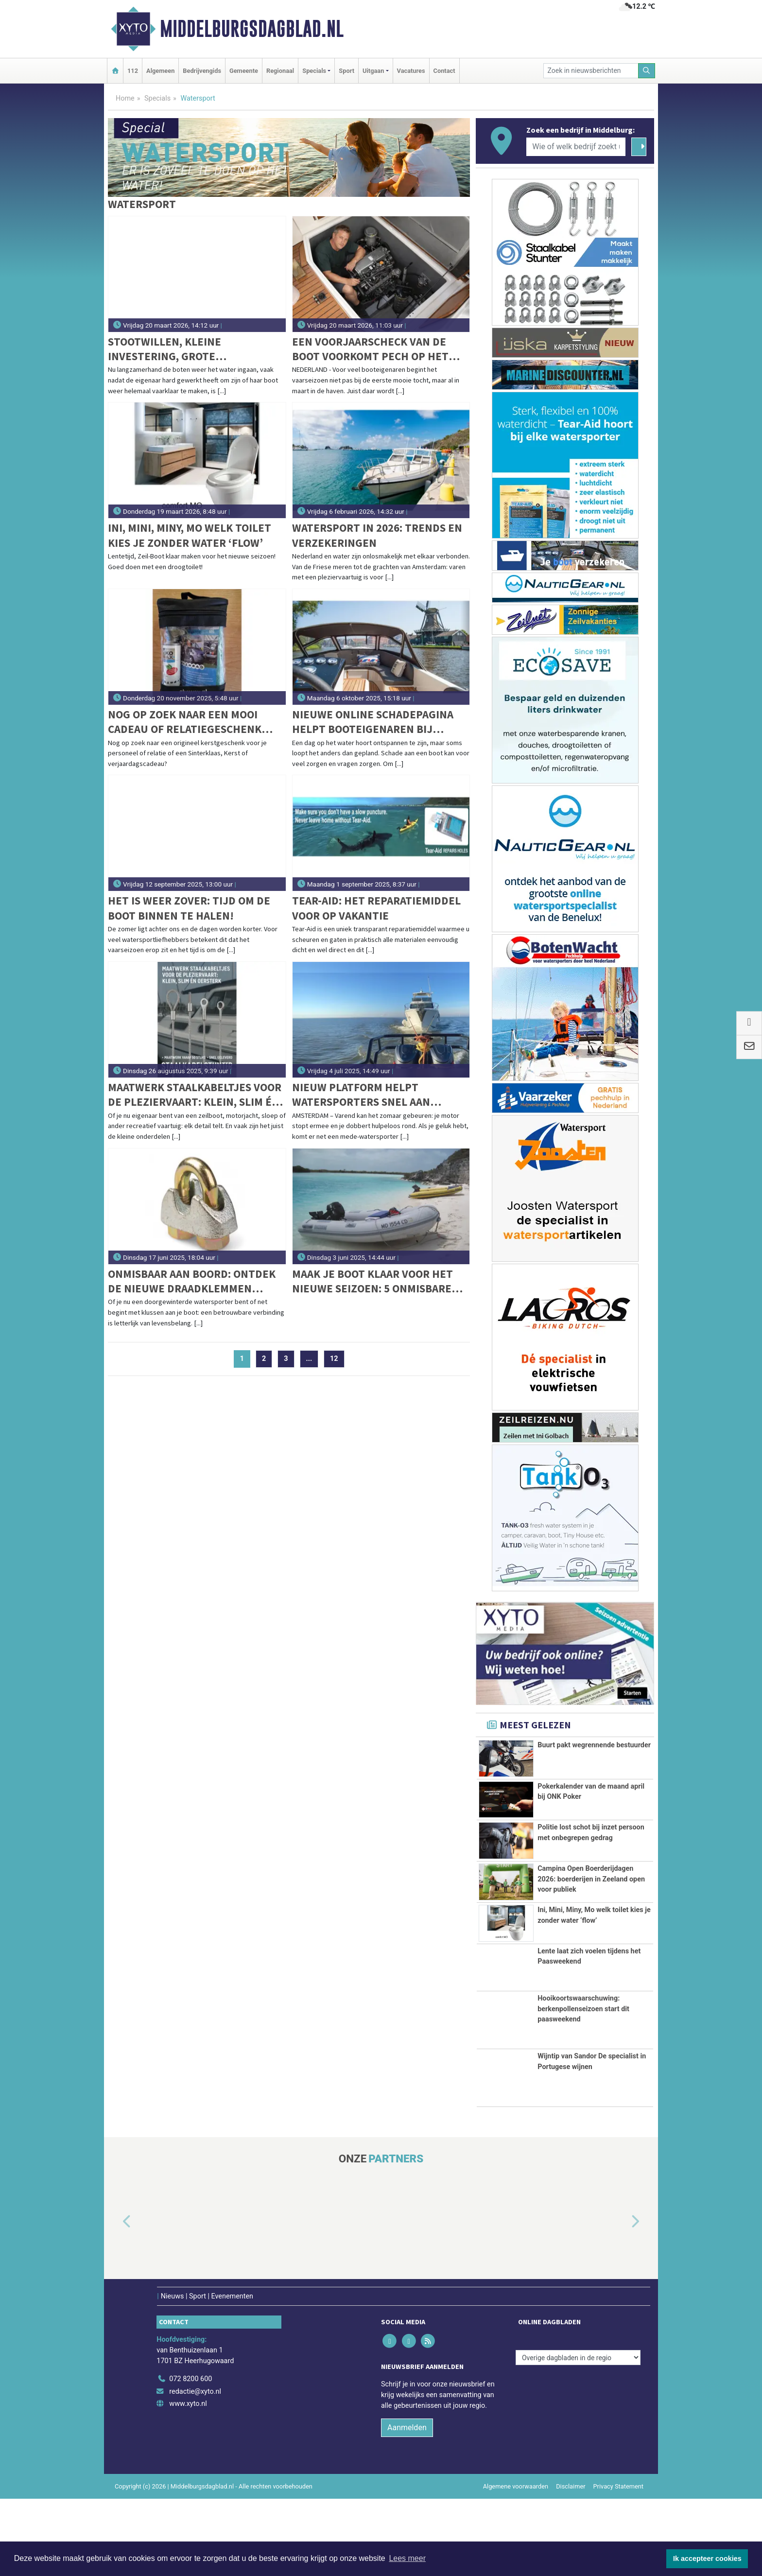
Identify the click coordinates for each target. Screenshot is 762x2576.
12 (334, 1359)
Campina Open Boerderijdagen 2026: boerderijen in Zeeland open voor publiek (591, 1901)
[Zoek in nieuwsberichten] (591, 70)
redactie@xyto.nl (195, 2468)
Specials (157, 98)
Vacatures (411, 70)
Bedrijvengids (202, 70)
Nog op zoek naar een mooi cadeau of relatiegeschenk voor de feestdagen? (184, 722)
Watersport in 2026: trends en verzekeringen (377, 535)
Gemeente (243, 70)
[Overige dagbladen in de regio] (578, 2434)
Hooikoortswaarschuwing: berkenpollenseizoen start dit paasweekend (583, 2085)
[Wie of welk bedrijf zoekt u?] (575, 147)
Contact (444, 70)
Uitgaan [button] (373, 70)
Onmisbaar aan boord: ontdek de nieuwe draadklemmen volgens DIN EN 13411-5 (192, 1281)
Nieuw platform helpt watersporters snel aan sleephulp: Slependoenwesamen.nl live (371, 1095)
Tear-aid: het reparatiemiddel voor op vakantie (376, 907)
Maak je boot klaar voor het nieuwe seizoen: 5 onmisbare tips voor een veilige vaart (372, 1281)
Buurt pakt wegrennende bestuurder (594, 1745)
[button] (115, 2299)
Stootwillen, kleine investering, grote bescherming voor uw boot (184, 349)
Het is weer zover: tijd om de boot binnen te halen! (189, 907)
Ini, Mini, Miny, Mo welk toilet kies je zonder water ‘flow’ (189, 535)
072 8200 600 (190, 2456)
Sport (346, 70)
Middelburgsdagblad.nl (252, 28)
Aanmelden (407, 2504)
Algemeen (160, 70)
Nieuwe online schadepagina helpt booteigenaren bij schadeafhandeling (372, 722)
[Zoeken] (647, 70)
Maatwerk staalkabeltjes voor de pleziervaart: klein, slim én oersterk (194, 1095)
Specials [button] (314, 70)
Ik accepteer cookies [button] (707, 2558)
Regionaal (280, 70)
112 (132, 70)
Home (125, 98)
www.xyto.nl (188, 2481)
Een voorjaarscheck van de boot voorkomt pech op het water (370, 349)
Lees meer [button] (407, 2558)
